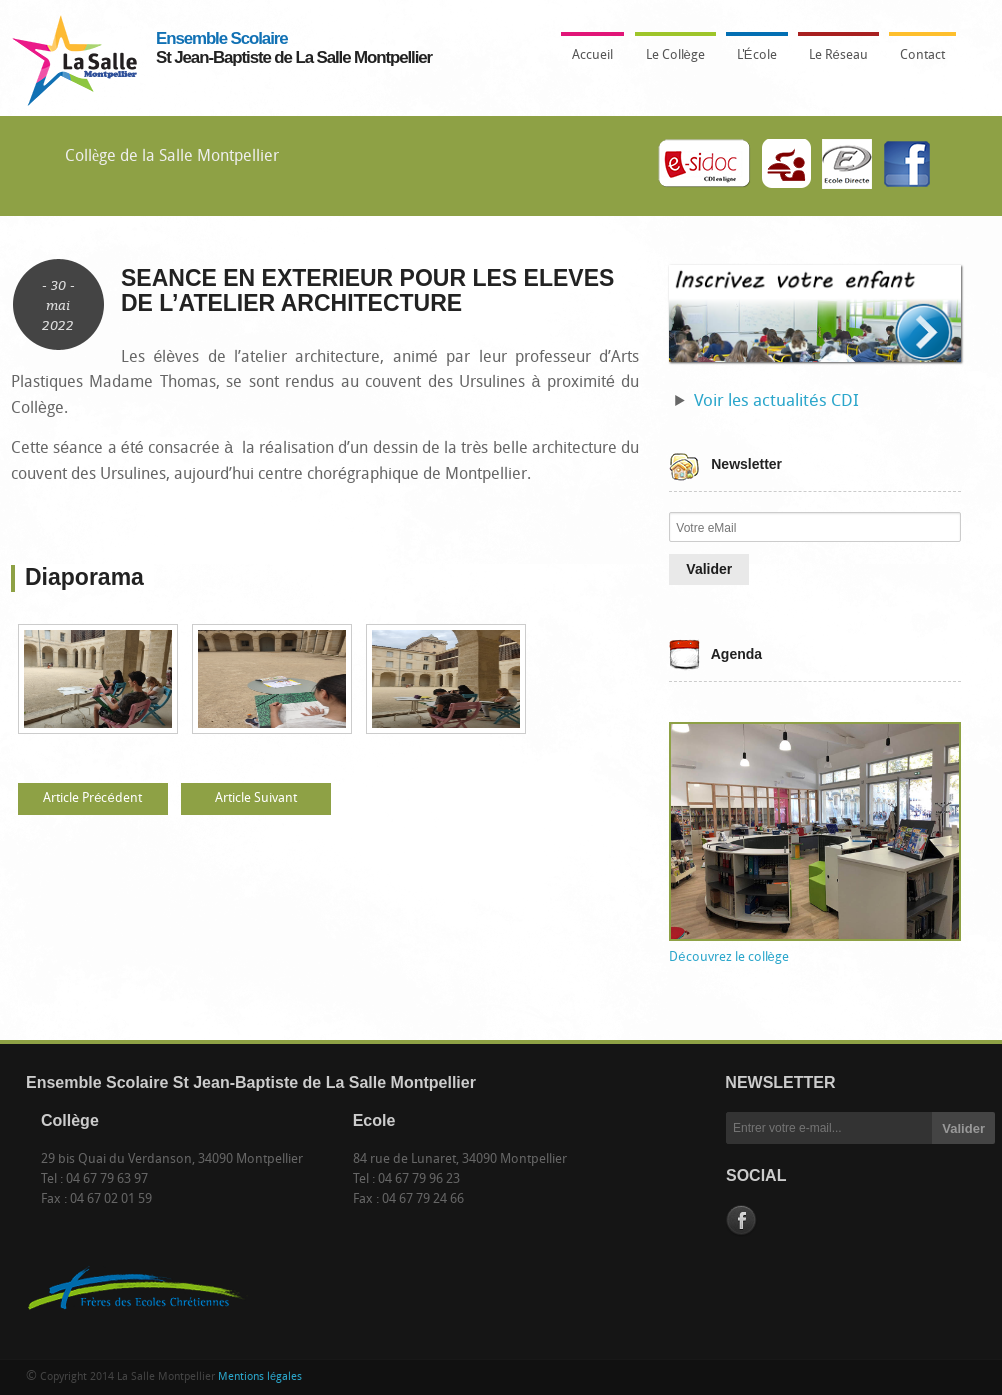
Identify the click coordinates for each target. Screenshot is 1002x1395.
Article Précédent (92, 798)
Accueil (592, 55)
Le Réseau (838, 55)
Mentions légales (260, 1377)
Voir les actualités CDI (776, 401)
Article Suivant (256, 798)
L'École (752, 61)
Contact (922, 55)
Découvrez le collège (728, 957)
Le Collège (670, 61)
